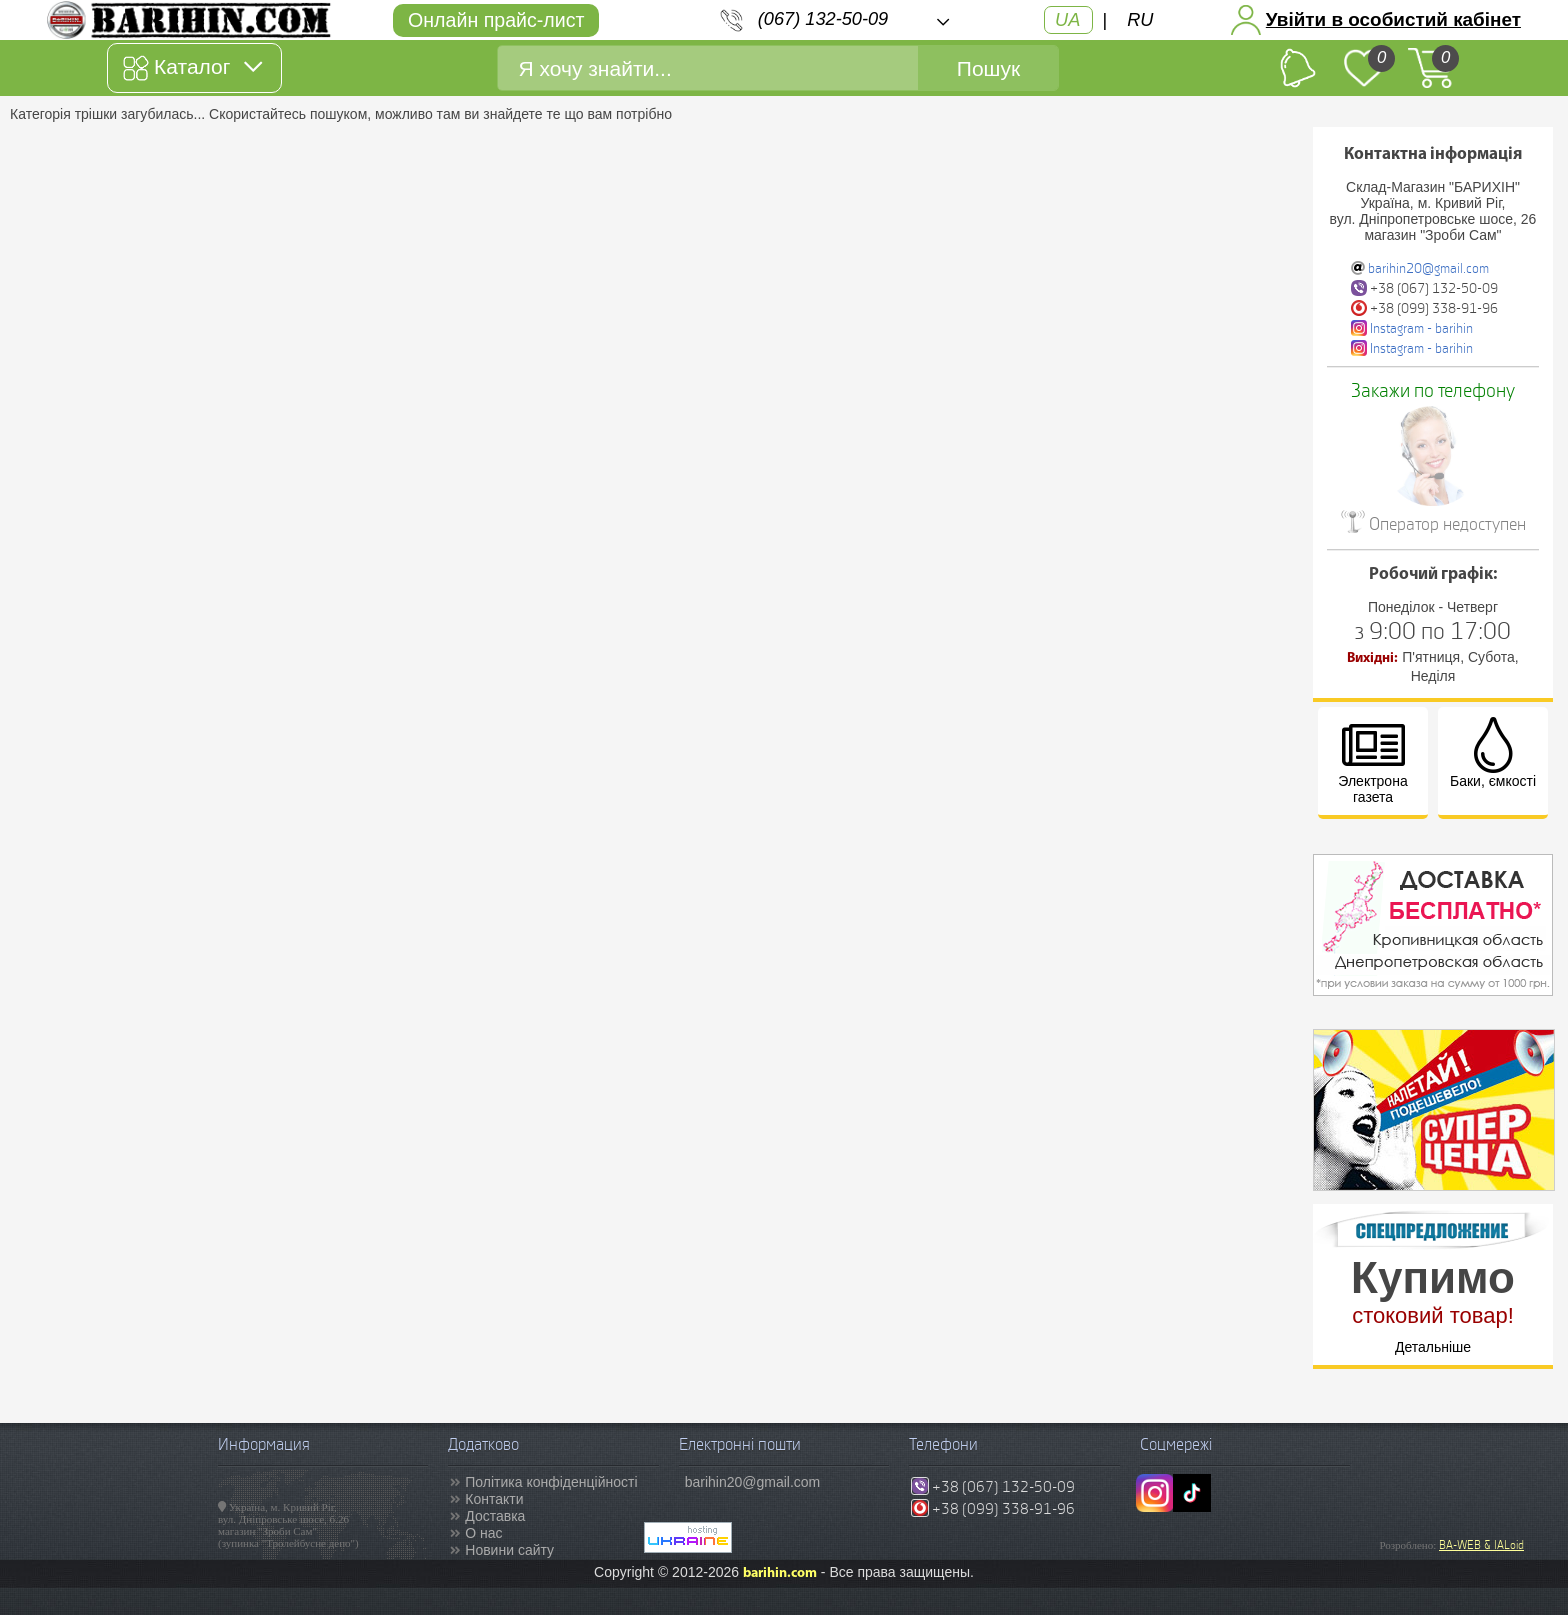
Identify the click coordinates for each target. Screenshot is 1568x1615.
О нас (483, 1533)
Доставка (495, 1516)
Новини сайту (509, 1550)
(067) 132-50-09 (823, 19)
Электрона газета (1372, 761)
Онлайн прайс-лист (496, 20)
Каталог (192, 68)
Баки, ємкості (1493, 753)
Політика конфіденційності (551, 1482)
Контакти (494, 1499)
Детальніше (1433, 1347)
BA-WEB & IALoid (1481, 1545)
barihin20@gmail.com (1428, 268)
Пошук (988, 68)
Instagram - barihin (1421, 328)
